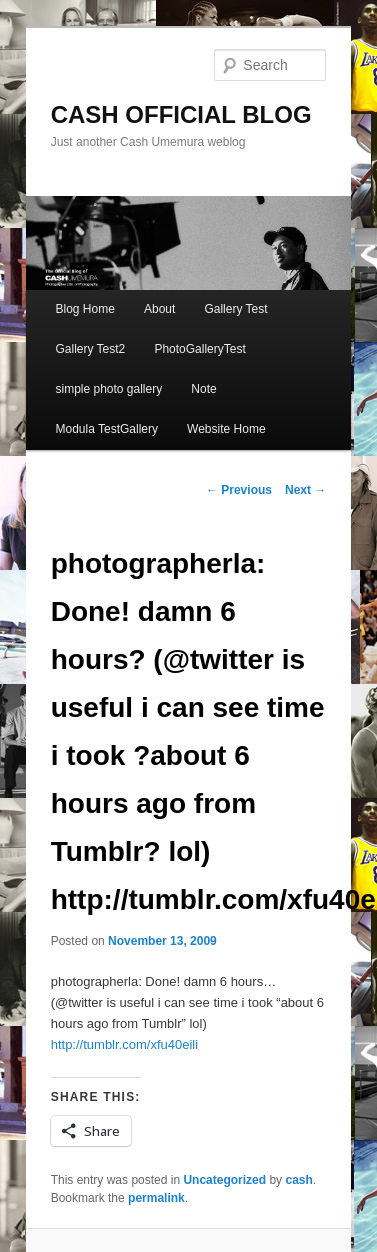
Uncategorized (224, 1180)
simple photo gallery (108, 389)
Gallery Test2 (90, 349)
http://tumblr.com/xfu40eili (124, 1044)
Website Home (226, 429)
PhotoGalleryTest (199, 349)
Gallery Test (235, 309)
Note (203, 389)
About (159, 309)
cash (298, 1180)
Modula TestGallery (106, 429)
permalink (156, 1198)
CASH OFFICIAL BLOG (181, 114)
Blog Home (84, 309)
